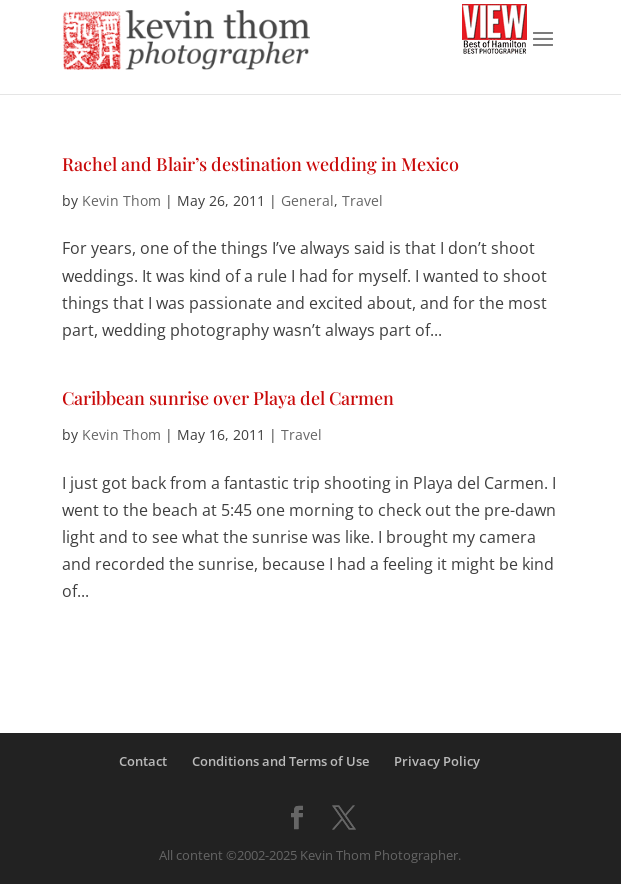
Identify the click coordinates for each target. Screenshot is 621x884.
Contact (143, 761)
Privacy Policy (437, 761)
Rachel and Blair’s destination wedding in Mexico (260, 164)
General (307, 200)
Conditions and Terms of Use (280, 761)
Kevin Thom (121, 200)
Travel (362, 200)
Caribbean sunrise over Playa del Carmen (228, 398)
